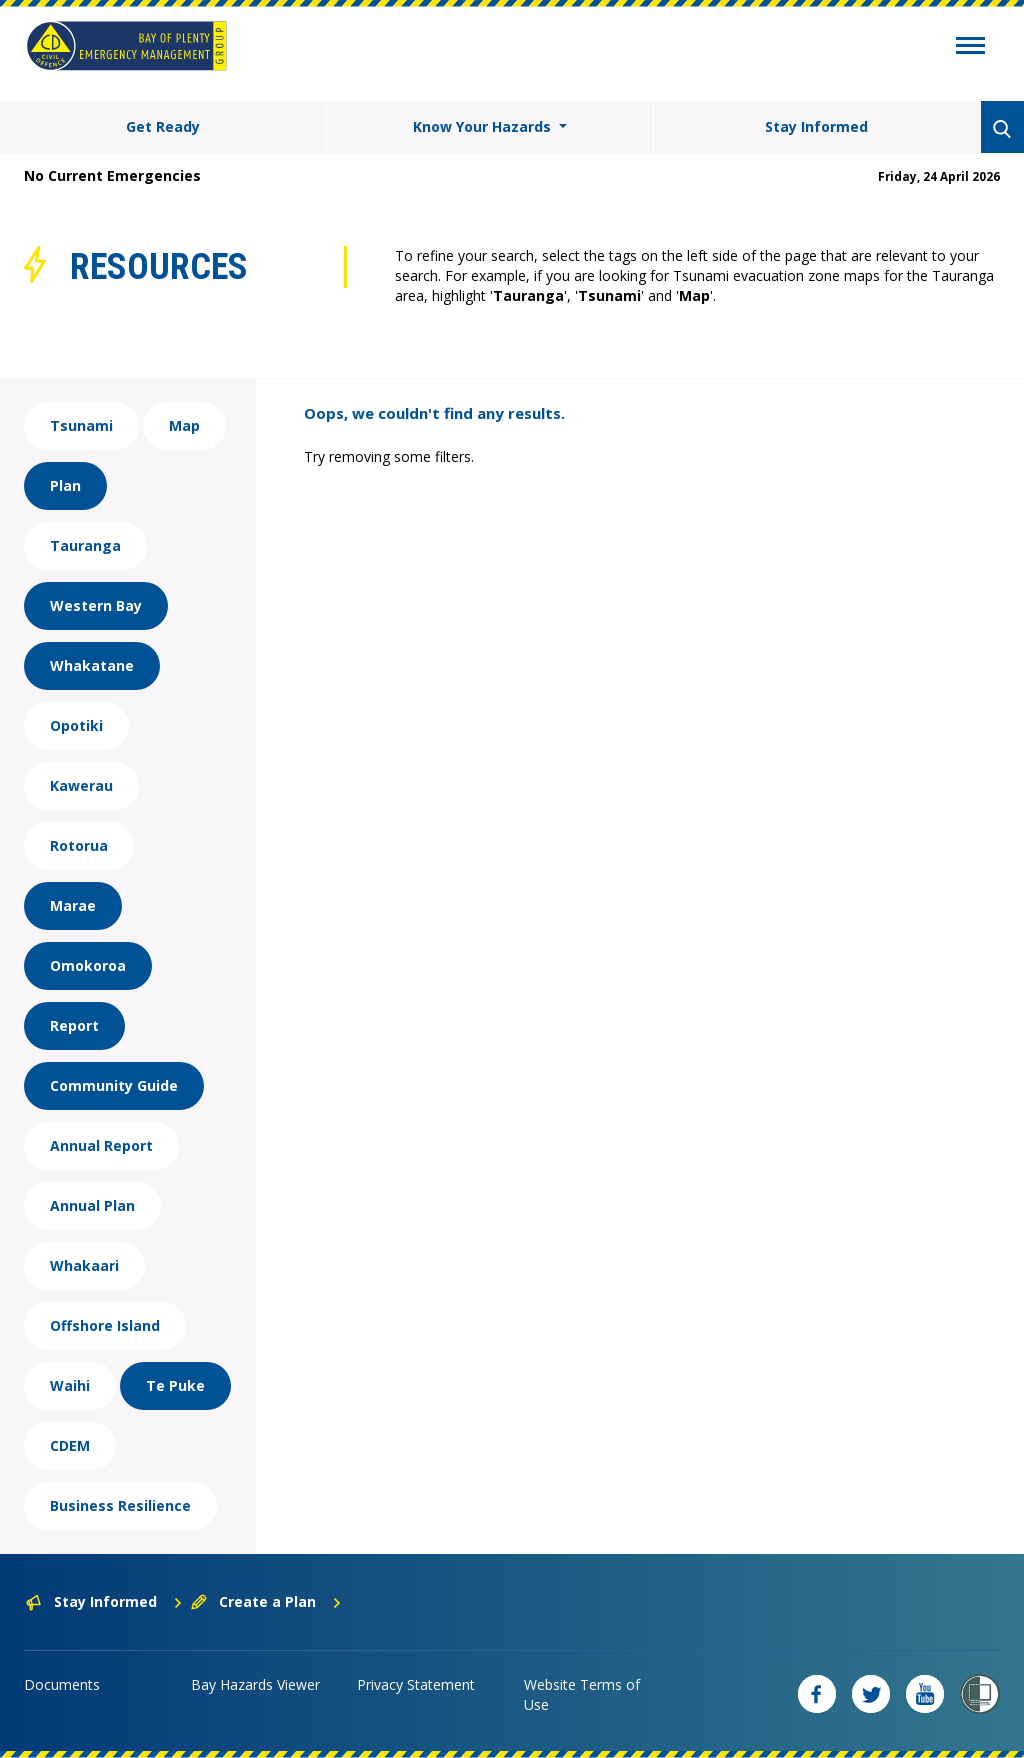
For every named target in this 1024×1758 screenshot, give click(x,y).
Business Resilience (120, 1505)
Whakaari (84, 1265)
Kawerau (81, 785)
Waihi (70, 1385)
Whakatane (92, 665)
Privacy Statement (416, 1684)
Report (74, 1025)
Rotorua (79, 845)
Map (184, 425)
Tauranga (85, 545)
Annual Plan (92, 1205)
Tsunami (81, 425)
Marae (73, 905)
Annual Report (101, 1145)
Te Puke (175, 1385)
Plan (65, 485)
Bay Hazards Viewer (255, 1684)
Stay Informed (816, 126)
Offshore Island (105, 1325)
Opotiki (76, 725)
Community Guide (114, 1085)
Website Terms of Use (582, 1694)
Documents (62, 1684)
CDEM (70, 1445)
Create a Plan (266, 1601)
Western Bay (96, 605)
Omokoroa (88, 965)
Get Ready (163, 126)
